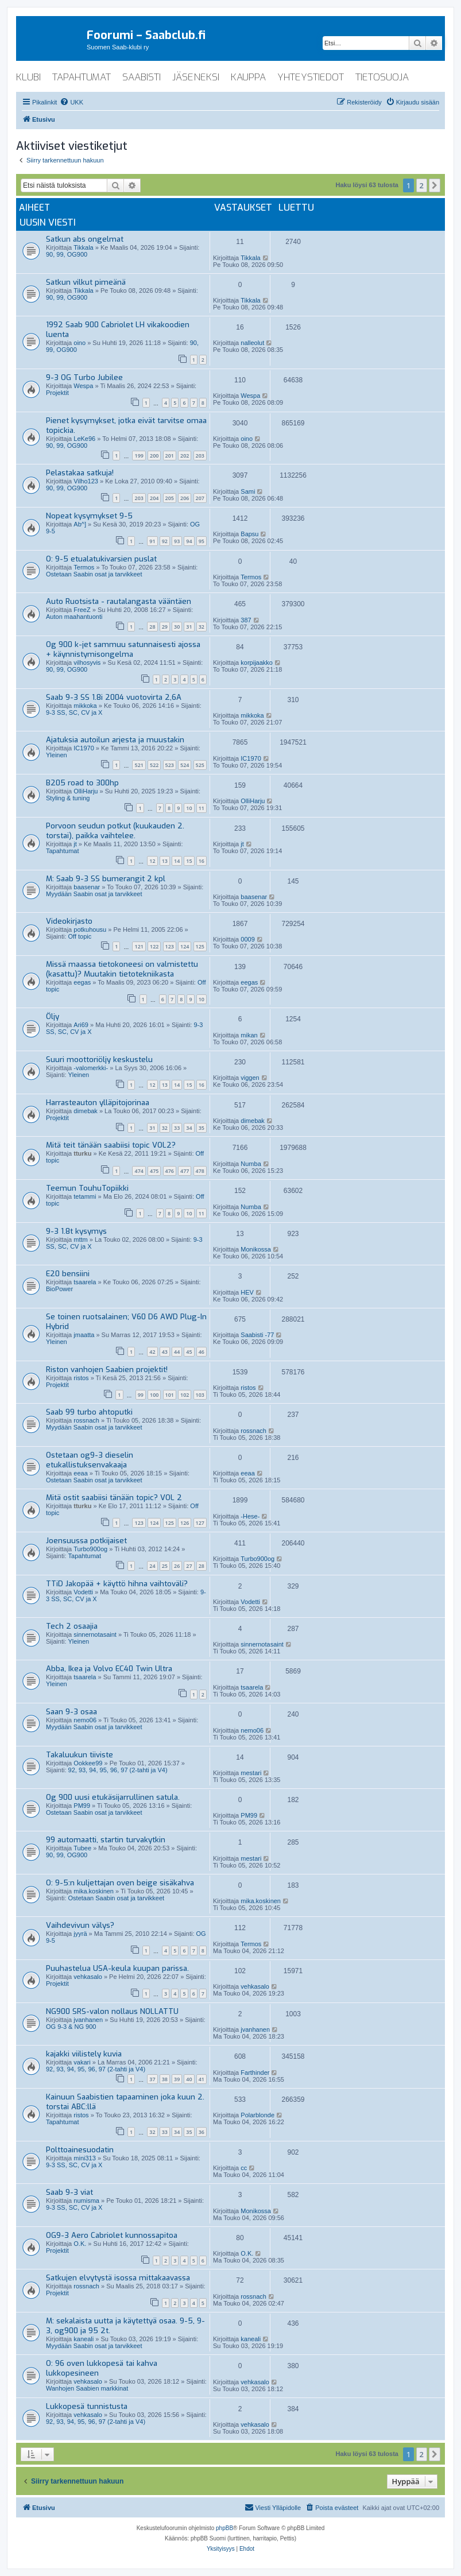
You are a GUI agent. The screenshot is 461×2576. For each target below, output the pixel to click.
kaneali (83, 2338)
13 (165, 861)
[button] (434, 185)
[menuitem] (71, 102)
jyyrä (80, 1933)
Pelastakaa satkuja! (80, 473)
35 (201, 1128)
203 (200, 455)
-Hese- (250, 1516)
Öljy (52, 1016)
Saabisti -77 (257, 1334)
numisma (86, 2200)
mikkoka (84, 705)
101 (169, 1395)
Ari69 (80, 1024)
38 (165, 2079)
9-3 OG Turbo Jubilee (84, 377)
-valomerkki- (90, 1067)
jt (75, 843)
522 (154, 765)
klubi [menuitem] (28, 77)
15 (189, 861)
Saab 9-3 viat (69, 2192)
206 (184, 498)
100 (154, 1395)
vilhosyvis (86, 662)
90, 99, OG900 (66, 254)
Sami (248, 491)
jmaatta (83, 1334)
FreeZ (81, 609)
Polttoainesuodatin (80, 2150)
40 (189, 2079)
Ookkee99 (87, 1763)
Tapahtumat (62, 850)
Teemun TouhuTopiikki (87, 1188)
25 (165, 1566)
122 (154, 946)
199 (138, 455)
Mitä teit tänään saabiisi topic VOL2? (111, 1145)
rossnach (86, 1420)
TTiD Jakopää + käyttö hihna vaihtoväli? (117, 1584)
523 (169, 765)
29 (165, 626)
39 (177, 2079)
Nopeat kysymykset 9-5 (89, 516)
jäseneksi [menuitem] (195, 77)
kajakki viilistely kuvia (84, 2054)
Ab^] (79, 524)
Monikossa (256, 1249)
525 (200, 765)
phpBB (224, 2528)
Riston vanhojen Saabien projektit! (107, 1369)
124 (184, 946)
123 (169, 946)
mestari (251, 1772)
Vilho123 (85, 481)
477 (184, 1171)
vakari (81, 2062)
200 (154, 455)
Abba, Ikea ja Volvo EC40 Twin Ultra (109, 1669)
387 (246, 620)
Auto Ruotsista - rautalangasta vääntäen (118, 601)
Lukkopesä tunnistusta (86, 2406)
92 (165, 541)
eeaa (80, 1473)
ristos (80, 1377)
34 (189, 1128)
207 (200, 498)
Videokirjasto (69, 921)
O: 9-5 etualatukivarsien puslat (101, 559)
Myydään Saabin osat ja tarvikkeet (94, 893)
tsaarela (84, 1282)
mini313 (84, 2158)
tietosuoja (382, 77)
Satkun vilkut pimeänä (86, 282)
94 (189, 541)
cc (244, 2167)
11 (201, 808)
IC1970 (83, 748)
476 (169, 1171)
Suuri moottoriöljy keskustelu (99, 1059)
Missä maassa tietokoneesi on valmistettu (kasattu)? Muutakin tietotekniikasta (122, 969)
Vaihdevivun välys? (80, 1925)
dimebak (85, 1110)
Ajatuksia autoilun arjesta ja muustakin (115, 740)
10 (189, 808)
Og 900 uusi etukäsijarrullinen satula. (113, 1797)
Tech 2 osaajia (72, 1626)
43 (165, 1351)
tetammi (84, 1196)
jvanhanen (88, 2019)
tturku (82, 1153)
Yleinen (56, 755)
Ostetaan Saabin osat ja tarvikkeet (94, 574)
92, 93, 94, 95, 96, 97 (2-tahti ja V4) (118, 1770)
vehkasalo (87, 1976)
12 (152, 861)
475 (154, 1171)
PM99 (81, 1805)
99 (141, 1395)
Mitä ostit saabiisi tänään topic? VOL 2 (114, 1497)
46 (201, 1351)
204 (154, 498)
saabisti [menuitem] (141, 77)
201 (169, 455)
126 (184, 1523)
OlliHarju (85, 791)
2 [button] (422, 185)
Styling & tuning (68, 798)
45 (189, 1351)
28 (152, 626)
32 (201, 626)
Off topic (80, 936)
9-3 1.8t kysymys (76, 1231)
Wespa (83, 385)
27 (189, 1566)
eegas (82, 982)
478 (200, 1171)
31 (189, 626)
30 (177, 626)
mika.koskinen (93, 1891)
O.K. (79, 2243)
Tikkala (83, 247)
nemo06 (84, 1720)
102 (184, 1395)
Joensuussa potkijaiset (86, 1540)
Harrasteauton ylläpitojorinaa (97, 1102)
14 (177, 861)
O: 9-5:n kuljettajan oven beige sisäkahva (120, 1883)
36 (201, 2132)
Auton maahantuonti (74, 616)
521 (138, 765)
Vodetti (83, 1592)
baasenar (86, 887)
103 (200, 1395)
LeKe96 (84, 438)
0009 (247, 939)
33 (177, 1128)
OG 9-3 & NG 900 (71, 2026)
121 (138, 946)
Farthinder (255, 2072)
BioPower (59, 1288)
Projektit (57, 392)
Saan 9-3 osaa (71, 1712)
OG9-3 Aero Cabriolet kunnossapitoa (111, 2235)
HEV (247, 1292)
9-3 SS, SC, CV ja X (74, 712)
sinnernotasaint (95, 1634)
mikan (249, 1035)
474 (138, 1171)
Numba (251, 1163)
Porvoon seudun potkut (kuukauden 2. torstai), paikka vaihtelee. (115, 830)
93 (177, 541)
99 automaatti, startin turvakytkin (105, 1840)
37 (152, 2079)
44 (177, 1351)
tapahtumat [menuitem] (81, 77)
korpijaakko (257, 662)
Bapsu (249, 533)
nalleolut (252, 342)
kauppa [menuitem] (248, 77)
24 (152, 1566)
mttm (80, 1239)
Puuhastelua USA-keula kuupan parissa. (117, 1968)
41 (201, 2079)
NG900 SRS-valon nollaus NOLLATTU (112, 2011)
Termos (83, 567)
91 (152, 541)
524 (184, 765)
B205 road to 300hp (82, 783)
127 (200, 1523)
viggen (250, 1077)
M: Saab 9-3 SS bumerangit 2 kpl (105, 879)
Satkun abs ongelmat (84, 239)
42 (152, 1351)
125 (200, 946)
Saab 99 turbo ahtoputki (89, 1412)
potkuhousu (89, 929)
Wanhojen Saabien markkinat (87, 2388)
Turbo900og (90, 1548)
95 (201, 541)
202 (184, 455)
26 (177, 1566)
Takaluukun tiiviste (79, 1755)
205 (169, 498)
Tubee (82, 1848)
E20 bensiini (68, 1274)
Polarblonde (257, 2115)
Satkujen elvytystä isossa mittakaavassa (118, 2278)
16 (201, 861)
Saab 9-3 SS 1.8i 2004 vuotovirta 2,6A (113, 697)
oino (79, 342)
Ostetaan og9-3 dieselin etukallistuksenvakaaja (89, 1460)
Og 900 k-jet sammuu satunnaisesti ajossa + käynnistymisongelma (123, 649)
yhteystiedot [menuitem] (310, 77)
